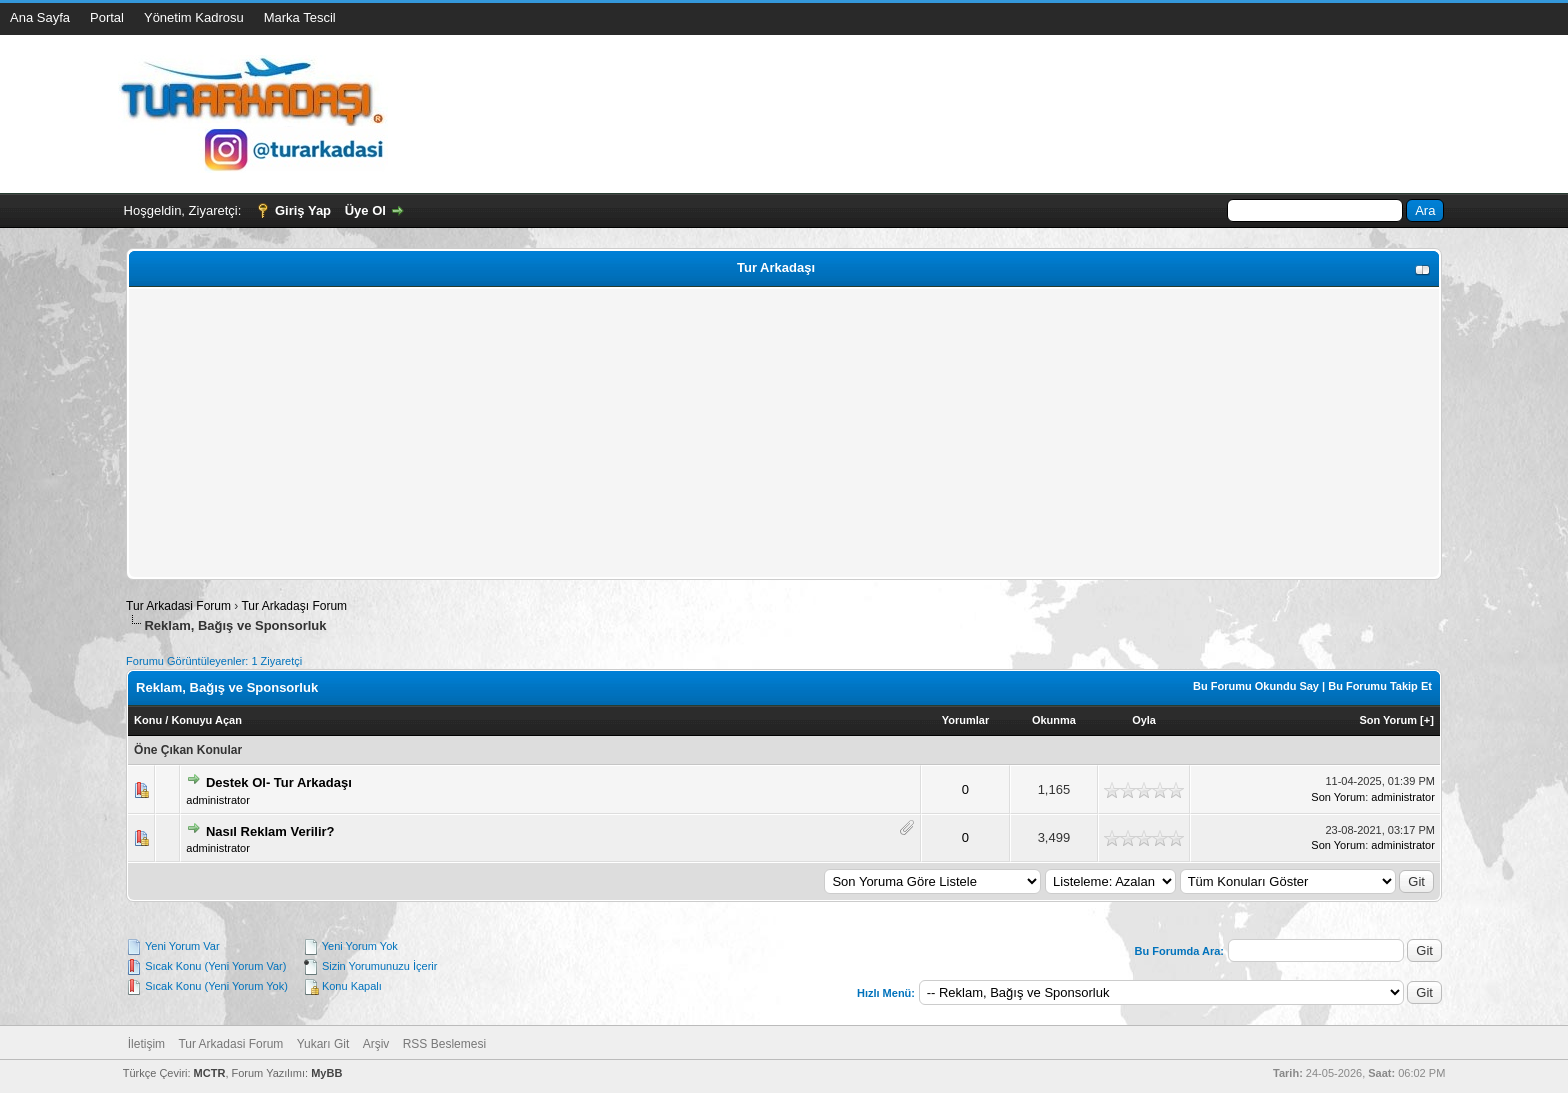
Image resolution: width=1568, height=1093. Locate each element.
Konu (148, 720)
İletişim (146, 1044)
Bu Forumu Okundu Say (1256, 686)
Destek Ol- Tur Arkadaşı (279, 782)
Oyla (1144, 720)
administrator (218, 800)
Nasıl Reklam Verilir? (270, 831)
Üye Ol (365, 210)
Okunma (1054, 720)
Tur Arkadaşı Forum (294, 606)
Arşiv (376, 1044)
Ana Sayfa (40, 17)
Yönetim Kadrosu (194, 17)
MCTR (210, 1073)
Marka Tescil (300, 17)
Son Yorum (1388, 720)
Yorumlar (965, 720)
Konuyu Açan (206, 720)
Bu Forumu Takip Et (1380, 686)
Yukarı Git (323, 1044)
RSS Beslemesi (444, 1044)
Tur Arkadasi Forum (178, 606)
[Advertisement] (733, 433)
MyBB (326, 1073)
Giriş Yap (303, 210)
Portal (107, 17)
